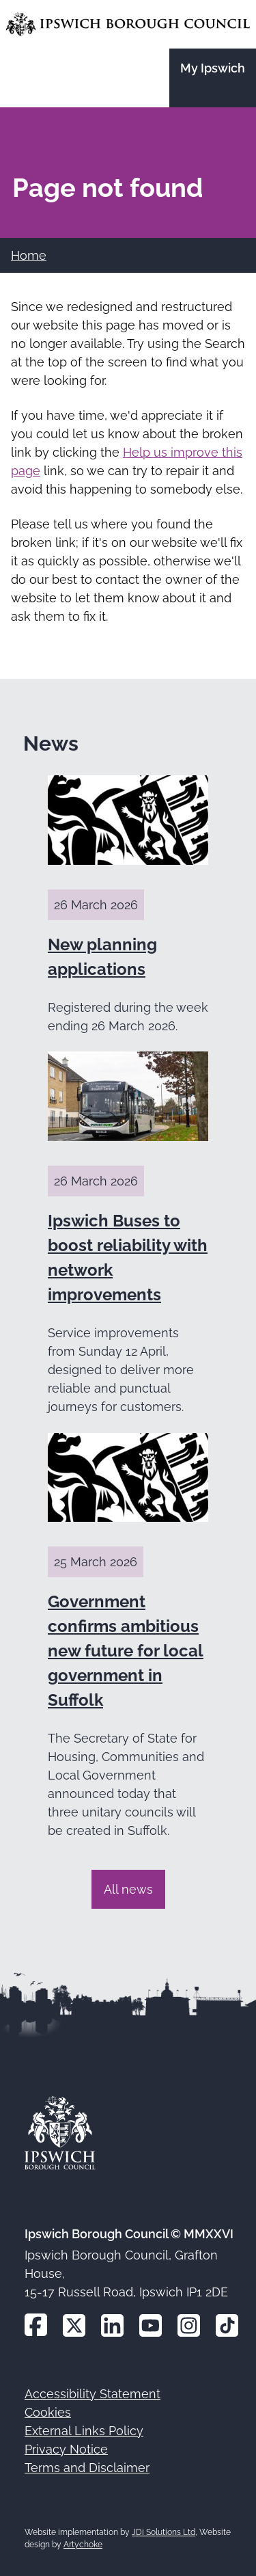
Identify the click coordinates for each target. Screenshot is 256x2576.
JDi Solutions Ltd (163, 2532)
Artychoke (82, 2544)
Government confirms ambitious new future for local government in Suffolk (125, 1651)
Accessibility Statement (92, 2394)
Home (28, 255)
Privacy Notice (66, 2449)
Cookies (48, 2412)
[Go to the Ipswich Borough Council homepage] (128, 24)
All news (128, 1889)
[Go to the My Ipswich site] (212, 78)
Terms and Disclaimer (87, 2467)
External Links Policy (84, 2431)
